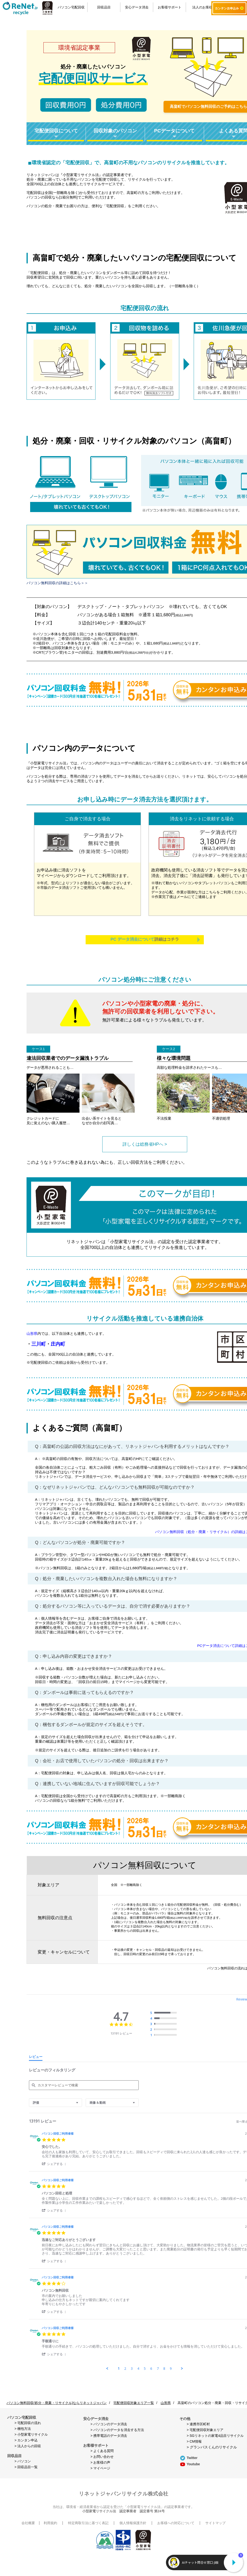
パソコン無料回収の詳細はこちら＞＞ (57, 583)
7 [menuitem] (158, 2368)
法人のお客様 (202, 7)
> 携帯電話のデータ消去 (108, 2436)
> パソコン (22, 2461)
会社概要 (28, 2523)
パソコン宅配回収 (71, 7)
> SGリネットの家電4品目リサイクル (215, 2436)
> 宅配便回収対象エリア (205, 2430)
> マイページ (100, 2468)
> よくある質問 (102, 2451)
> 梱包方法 (22, 2429)
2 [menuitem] (125, 2368)
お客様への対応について (175, 2523)
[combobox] (55, 2102)
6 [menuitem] (151, 2368)
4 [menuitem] (138, 2368)
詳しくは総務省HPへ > (145, 1144)
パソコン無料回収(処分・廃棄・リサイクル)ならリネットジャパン (57, 2403)
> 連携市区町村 (198, 2424)
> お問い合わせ (102, 2457)
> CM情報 (194, 2441)
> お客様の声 (100, 2462)
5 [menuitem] (145, 2368)
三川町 (38, 1344)
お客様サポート (169, 7)
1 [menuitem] (119, 2368)
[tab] (35, 2058)
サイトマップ (215, 2523)
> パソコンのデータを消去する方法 (117, 2430)
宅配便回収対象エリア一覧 (133, 2403)
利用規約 (50, 2523)
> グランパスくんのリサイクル (212, 2447)
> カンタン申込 (26, 2440)
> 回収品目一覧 (26, 2467)
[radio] (164, 2013)
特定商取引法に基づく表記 (88, 2523)
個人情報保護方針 (132, 2523)
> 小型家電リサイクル (31, 2434)
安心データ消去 (137, 7)
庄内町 (58, 1344)
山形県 (32, 1333)
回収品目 (104, 7)
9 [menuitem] (171, 2368)
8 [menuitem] (164, 2368)
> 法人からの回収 (27, 2446)
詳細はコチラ (144, 939)
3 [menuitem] (132, 2368)
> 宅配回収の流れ (27, 2423)
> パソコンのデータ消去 (108, 2424)
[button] (55, 2163)
